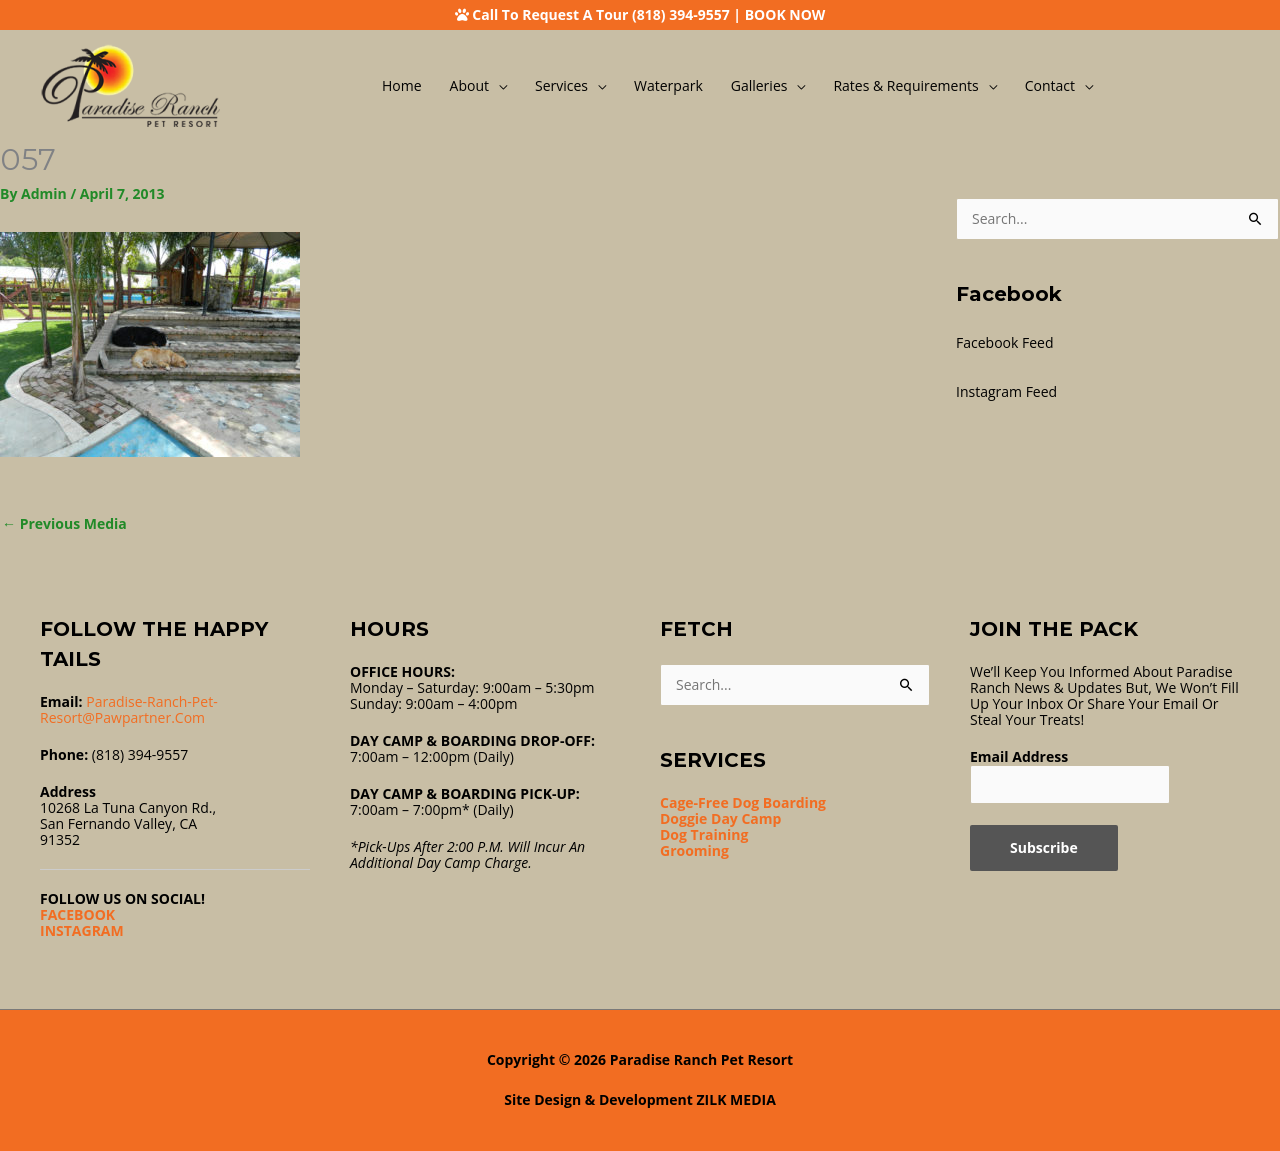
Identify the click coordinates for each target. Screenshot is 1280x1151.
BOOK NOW (785, 14)
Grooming (694, 850)
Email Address (1019, 756)
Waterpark (668, 85)
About (469, 85)
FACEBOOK (77, 914)
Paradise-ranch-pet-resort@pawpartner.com (129, 709)
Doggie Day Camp (720, 818)
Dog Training (704, 834)
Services (561, 85)
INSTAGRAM (82, 930)
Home (402, 85)
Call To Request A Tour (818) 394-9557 (600, 14)
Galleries (759, 85)
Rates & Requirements (905, 85)
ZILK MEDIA (736, 1099)
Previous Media (64, 523)
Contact (1050, 85)
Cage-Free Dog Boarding (743, 802)
